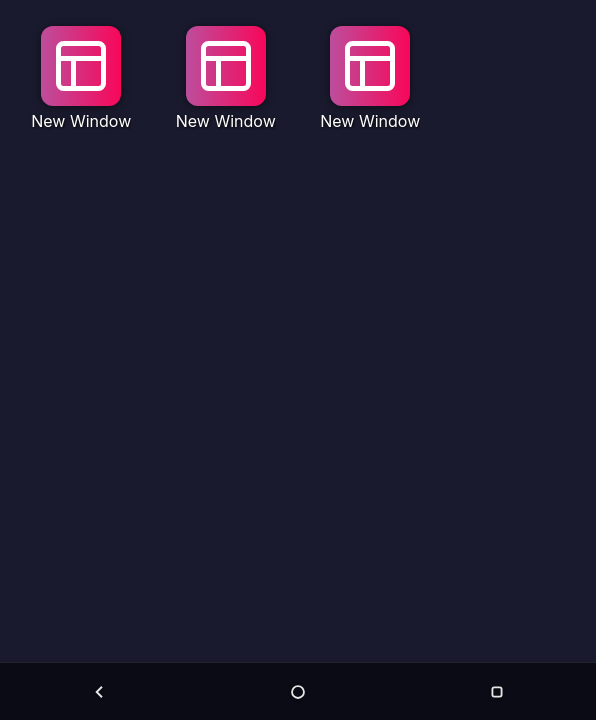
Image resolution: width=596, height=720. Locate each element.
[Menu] (497, 692)
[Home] (298, 692)
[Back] (99, 692)
